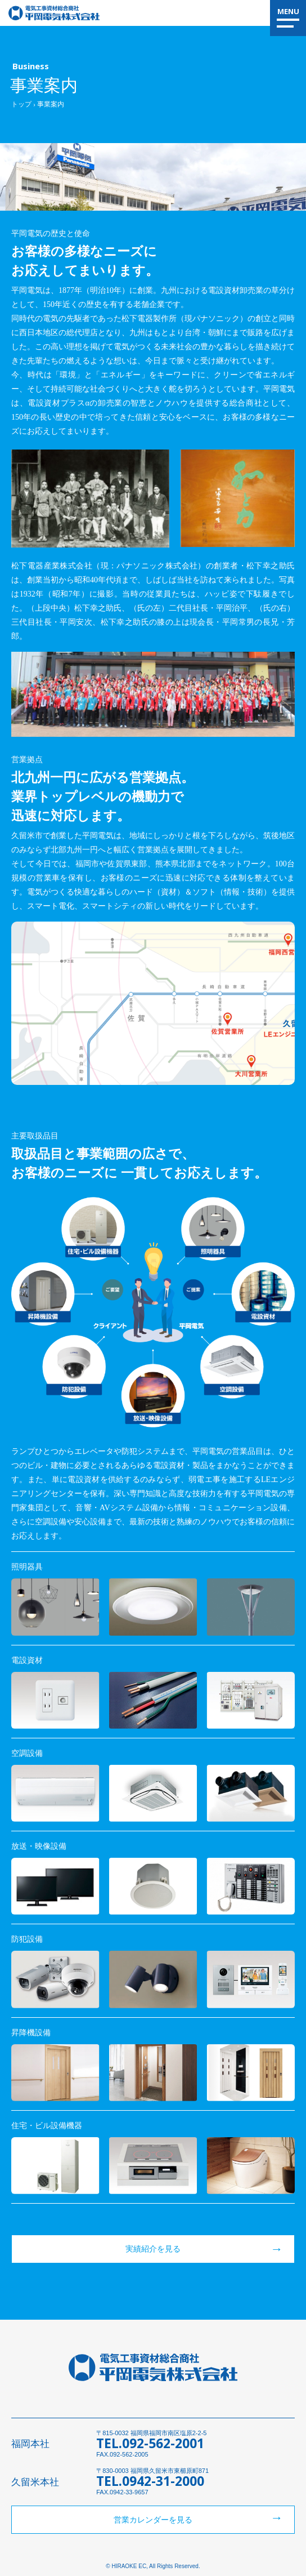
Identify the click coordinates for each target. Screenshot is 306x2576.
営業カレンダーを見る (153, 2519)
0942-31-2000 (163, 2481)
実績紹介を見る (153, 2248)
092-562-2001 (163, 2443)
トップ (21, 104)
